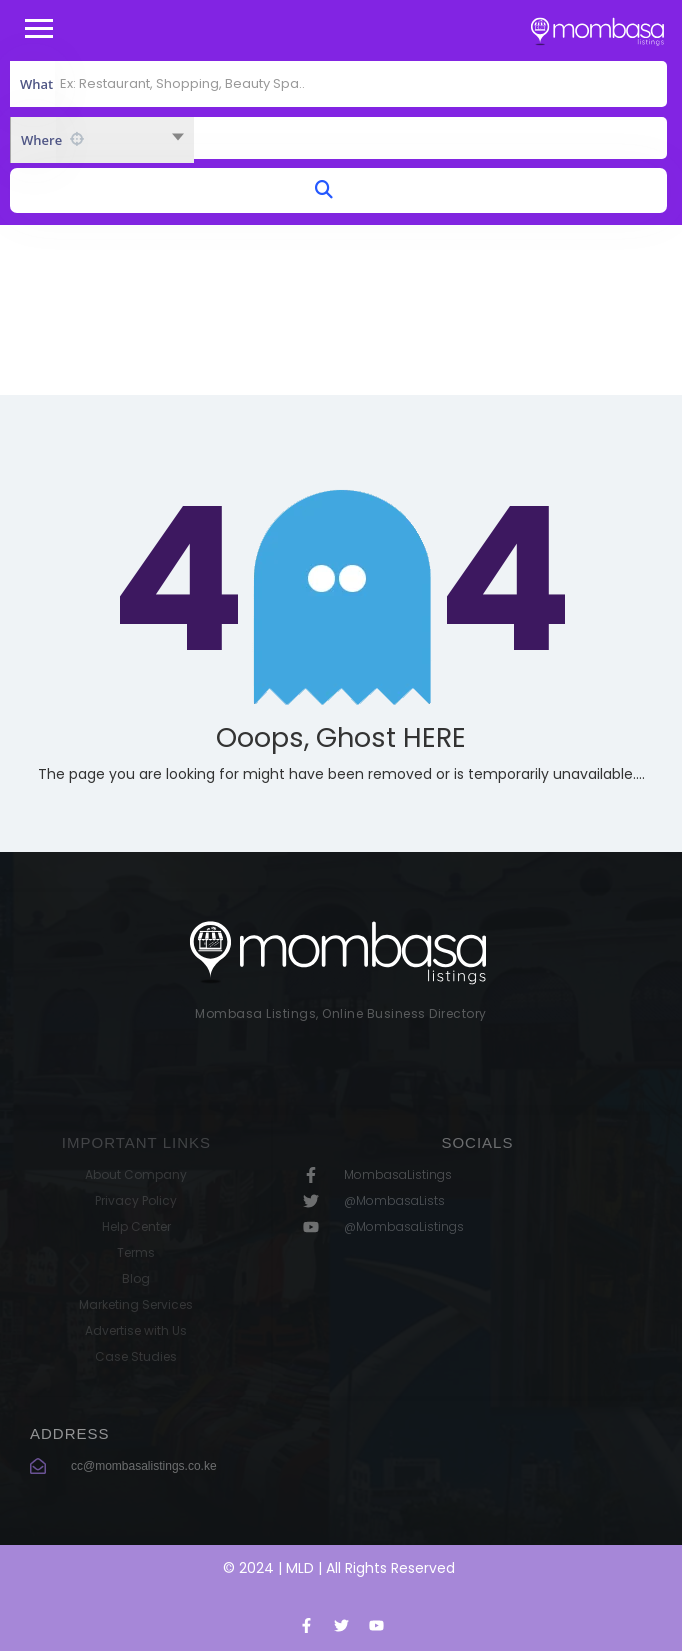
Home (296, 335)
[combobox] (102, 140)
